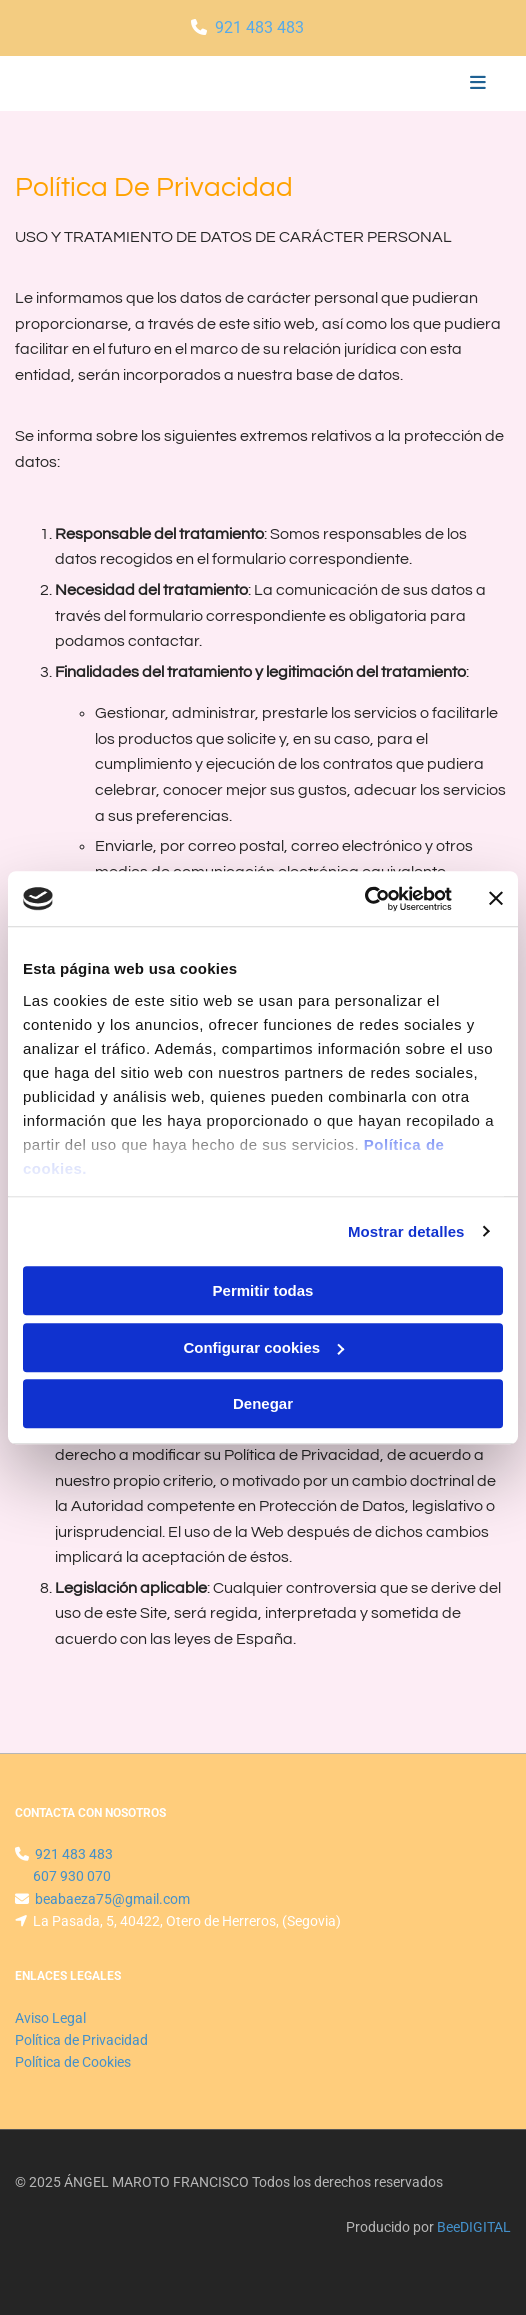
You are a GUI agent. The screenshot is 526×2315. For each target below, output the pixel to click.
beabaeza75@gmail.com (112, 1899)
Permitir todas (263, 1290)
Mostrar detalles (406, 1231)
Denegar (263, 1403)
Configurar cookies (263, 1347)
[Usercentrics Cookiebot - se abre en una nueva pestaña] (364, 899)
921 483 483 (259, 27)
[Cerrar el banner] (496, 899)
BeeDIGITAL (474, 2227)
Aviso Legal (50, 2018)
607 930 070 (72, 1876)
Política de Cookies (73, 2062)
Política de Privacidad (81, 2040)
